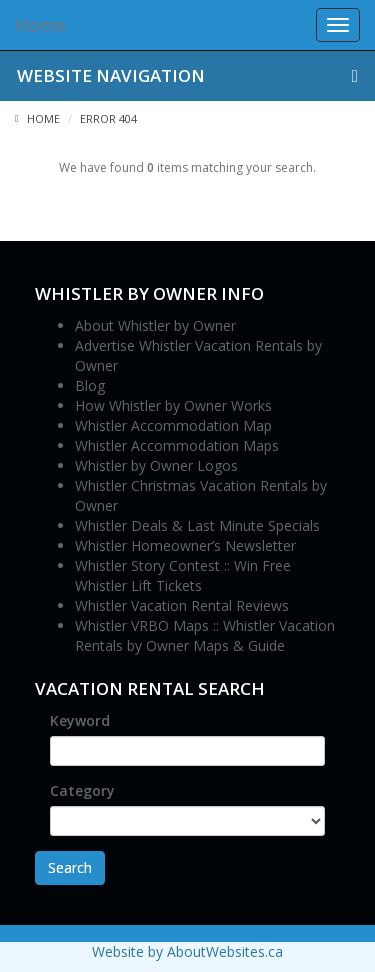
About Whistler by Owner (155, 325)
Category (82, 790)
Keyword (80, 720)
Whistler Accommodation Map (173, 425)
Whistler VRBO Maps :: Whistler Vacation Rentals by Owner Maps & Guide (205, 635)
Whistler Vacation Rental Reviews (182, 605)
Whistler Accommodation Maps (177, 445)
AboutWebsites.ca (225, 951)
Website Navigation (187, 75)
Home (37, 118)
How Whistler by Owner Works (173, 405)
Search (70, 867)
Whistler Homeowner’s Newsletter (185, 545)
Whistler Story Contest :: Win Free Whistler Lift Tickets (183, 575)
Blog (90, 385)
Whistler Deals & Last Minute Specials (197, 525)
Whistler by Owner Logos (156, 465)
